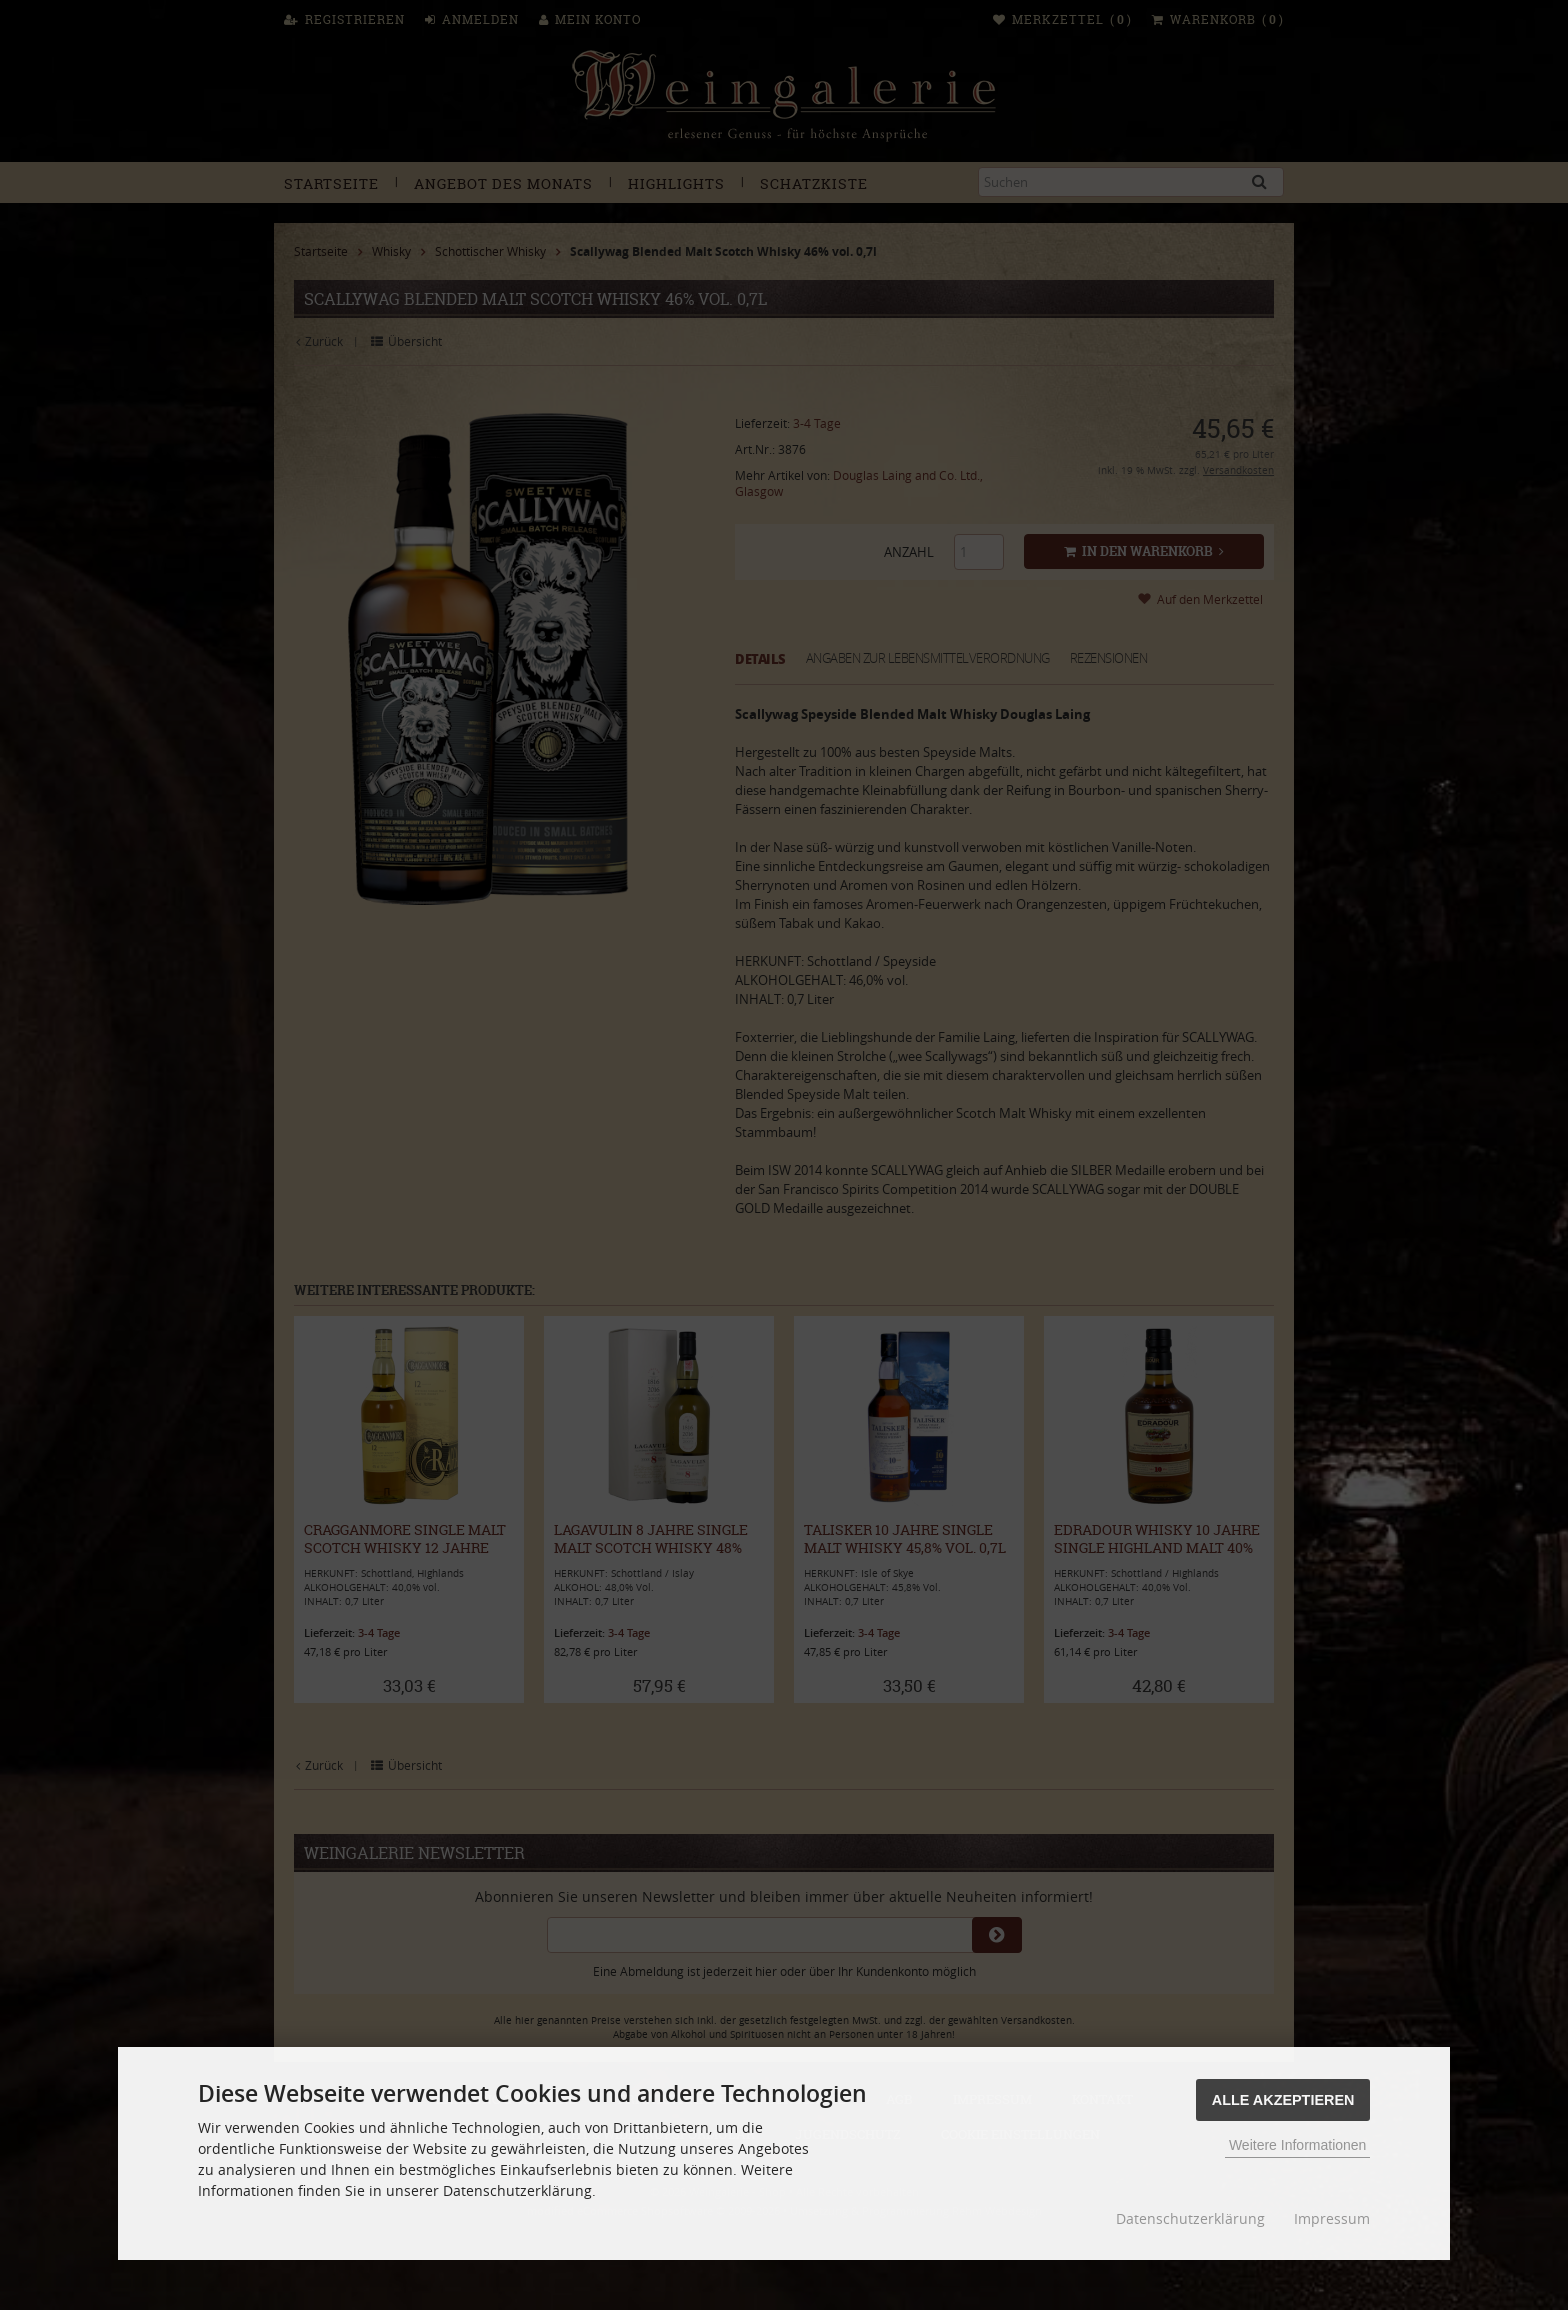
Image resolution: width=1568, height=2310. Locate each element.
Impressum (1332, 2218)
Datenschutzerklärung (1190, 2218)
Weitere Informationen (1297, 2145)
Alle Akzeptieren (1283, 2100)
